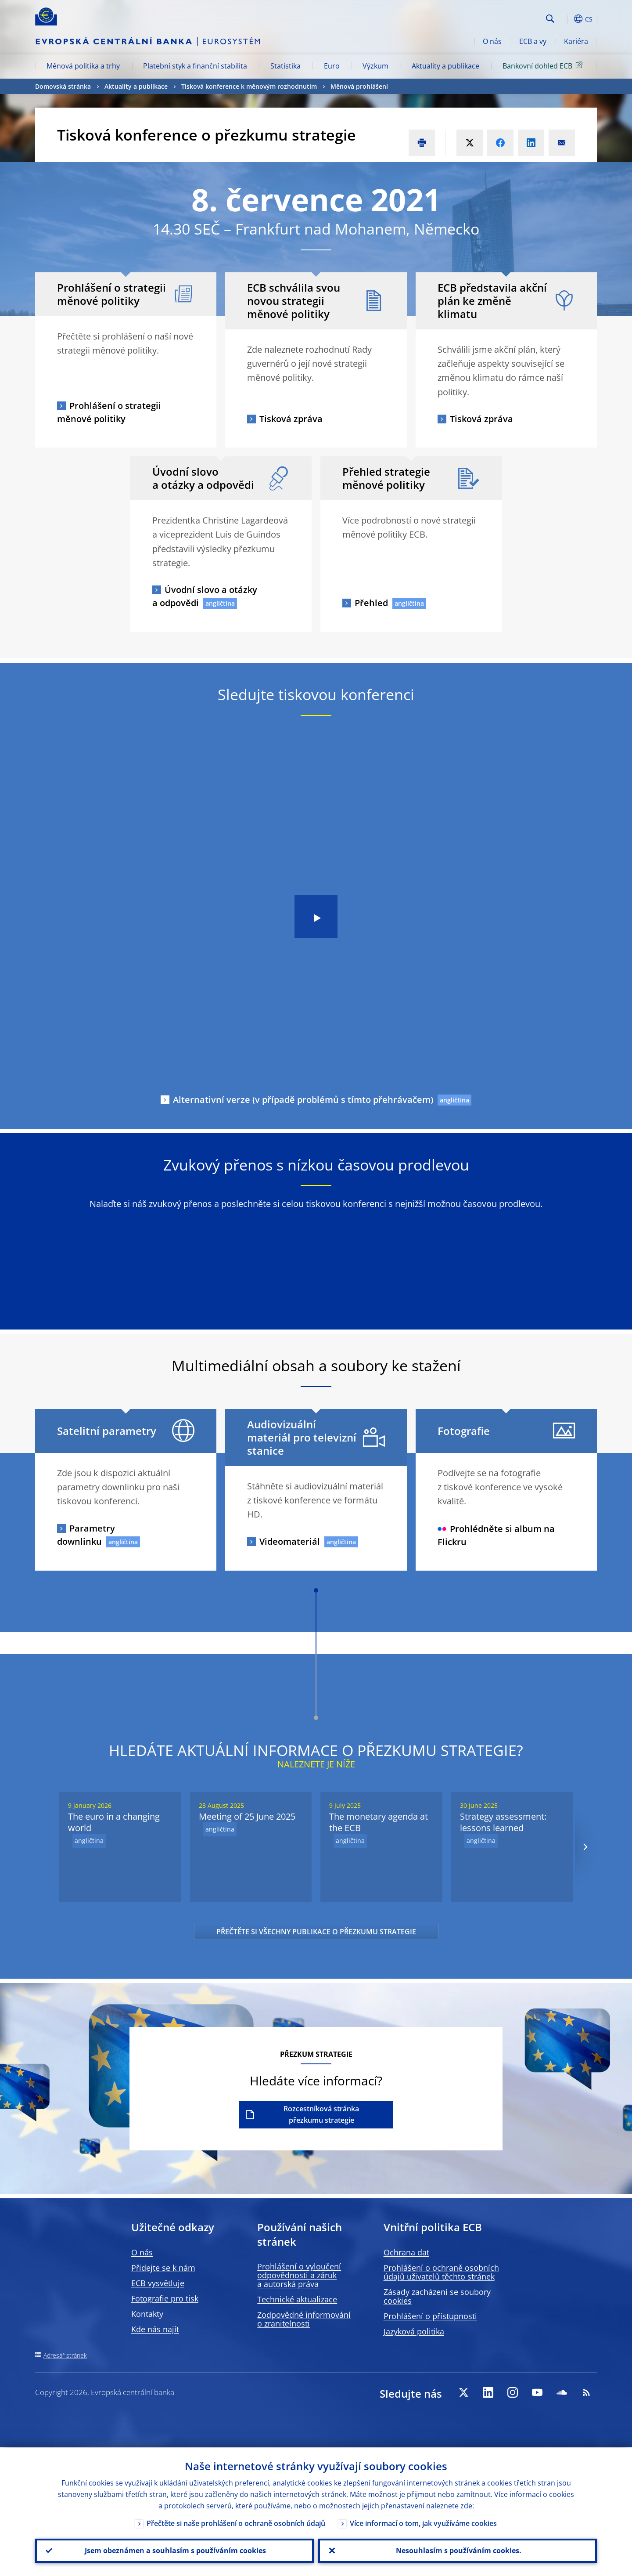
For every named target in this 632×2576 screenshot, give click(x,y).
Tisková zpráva (291, 419)
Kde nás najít (155, 2329)
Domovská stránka (63, 86)
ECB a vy (532, 41)
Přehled (371, 603)
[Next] (584, 1847)
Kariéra (576, 41)
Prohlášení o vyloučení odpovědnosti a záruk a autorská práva (299, 2275)
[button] (566, 18)
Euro (332, 66)
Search (550, 18)
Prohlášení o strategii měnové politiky (109, 412)
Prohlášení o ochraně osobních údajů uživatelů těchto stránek (441, 2272)
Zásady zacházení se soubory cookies (437, 2296)
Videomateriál (289, 1541)
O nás (492, 41)
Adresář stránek (65, 2355)
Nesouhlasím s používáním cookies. (458, 2550)
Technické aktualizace (297, 2299)
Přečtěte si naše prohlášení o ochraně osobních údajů (236, 2522)
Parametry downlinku (86, 1534)
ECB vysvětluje (157, 2283)
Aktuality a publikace (445, 66)
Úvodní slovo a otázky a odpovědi (204, 596)
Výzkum (375, 66)
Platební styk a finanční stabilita (195, 66)
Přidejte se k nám (163, 2267)
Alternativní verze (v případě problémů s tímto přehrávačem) (303, 1100)
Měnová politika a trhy (83, 66)
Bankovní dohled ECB (544, 65)
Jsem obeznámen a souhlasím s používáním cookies (174, 2550)
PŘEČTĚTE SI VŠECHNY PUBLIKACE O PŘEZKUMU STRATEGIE (316, 1932)
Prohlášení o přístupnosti (430, 2316)
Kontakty (147, 2314)
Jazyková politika (414, 2331)
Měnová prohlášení (359, 86)
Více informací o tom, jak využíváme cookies (423, 2522)
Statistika (285, 66)
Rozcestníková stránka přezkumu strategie (321, 2114)
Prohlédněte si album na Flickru (496, 1535)
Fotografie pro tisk (164, 2298)
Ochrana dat (406, 2252)
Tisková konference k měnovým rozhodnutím (249, 86)
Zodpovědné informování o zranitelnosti (304, 2319)
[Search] (499, 17)
